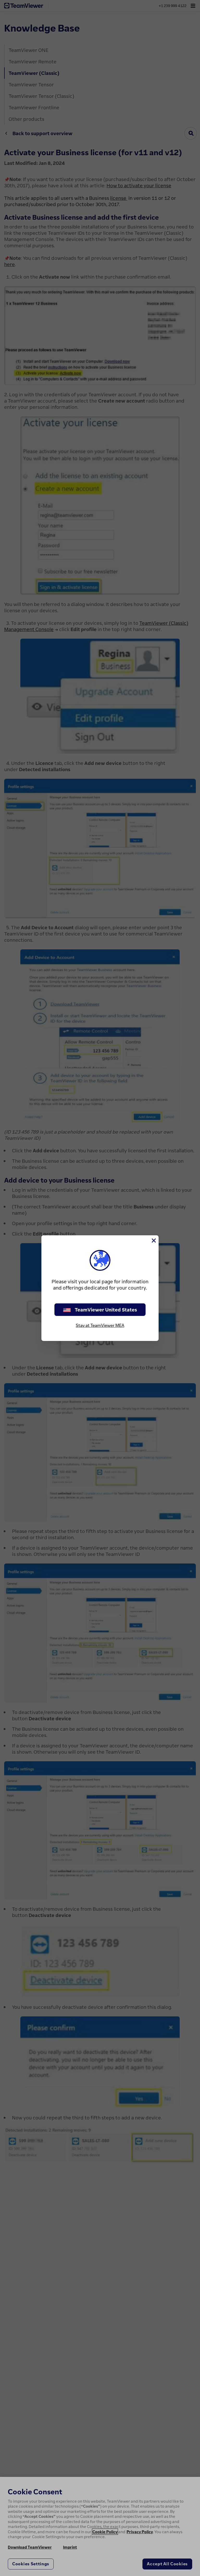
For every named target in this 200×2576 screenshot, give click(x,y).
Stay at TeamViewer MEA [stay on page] (100, 1325)
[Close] (153, 1240)
